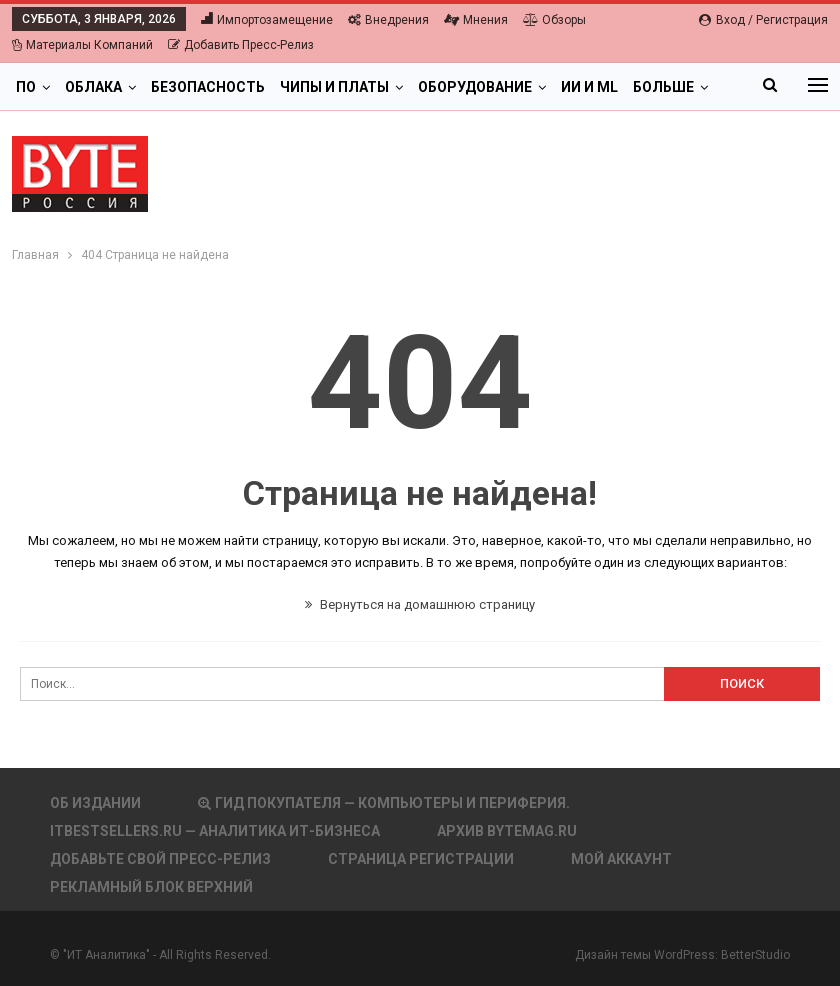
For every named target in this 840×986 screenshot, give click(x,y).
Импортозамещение (267, 20)
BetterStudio (755, 955)
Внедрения (388, 20)
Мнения (476, 20)
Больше (663, 87)
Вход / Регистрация (763, 20)
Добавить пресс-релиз (241, 45)
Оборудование (475, 87)
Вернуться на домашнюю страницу (420, 604)
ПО (26, 87)
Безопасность (208, 87)
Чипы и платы (334, 87)
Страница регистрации (421, 859)
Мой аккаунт (621, 859)
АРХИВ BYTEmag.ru (507, 831)
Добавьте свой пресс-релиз (160, 859)
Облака (93, 87)
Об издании (95, 803)
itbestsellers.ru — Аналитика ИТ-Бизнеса (215, 831)
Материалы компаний (82, 45)
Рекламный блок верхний (151, 887)
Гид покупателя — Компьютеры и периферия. (384, 803)
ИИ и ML (589, 87)
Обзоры (554, 20)
